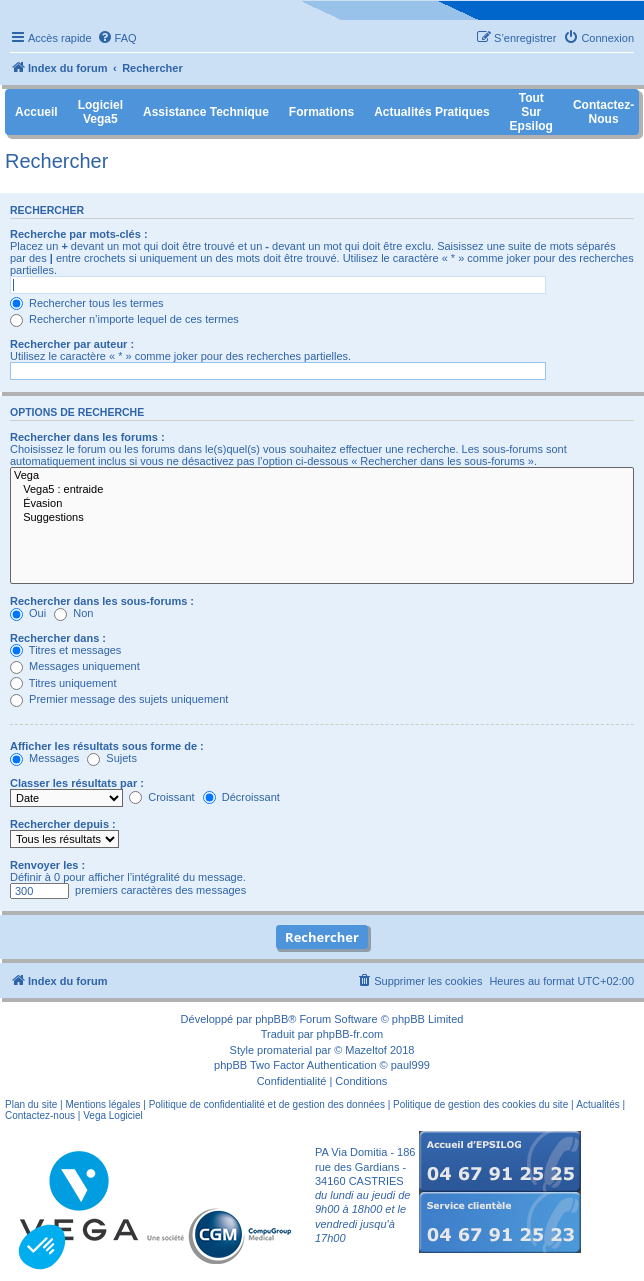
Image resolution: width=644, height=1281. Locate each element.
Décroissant (241, 797)
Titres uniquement (63, 683)
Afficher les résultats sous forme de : (107, 746)
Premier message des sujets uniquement (119, 699)
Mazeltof (366, 1050)
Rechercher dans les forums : (87, 437)
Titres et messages (65, 650)
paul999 (410, 1065)
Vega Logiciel (113, 1115)
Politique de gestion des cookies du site (480, 1104)
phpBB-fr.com (350, 1034)
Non (73, 613)
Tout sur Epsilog (531, 112)
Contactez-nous (40, 1115)
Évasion (322, 504)
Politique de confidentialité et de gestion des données (267, 1104)
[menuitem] (117, 38)
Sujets (112, 758)
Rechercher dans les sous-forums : (102, 601)
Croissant (162, 797)
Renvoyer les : (47, 865)
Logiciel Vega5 (100, 112)
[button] (42, 1247)
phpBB (271, 1019)
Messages (44, 758)
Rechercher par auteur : (72, 344)
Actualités (597, 1104)
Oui (28, 613)
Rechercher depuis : (63, 824)
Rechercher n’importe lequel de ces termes (124, 319)
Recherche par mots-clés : (79, 234)
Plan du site (31, 1104)
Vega (322, 476)
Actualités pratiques (431, 112)
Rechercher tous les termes (87, 303)
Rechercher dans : (58, 638)
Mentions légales (102, 1104)
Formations (321, 112)
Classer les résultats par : (77, 783)
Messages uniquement (75, 666)
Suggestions (322, 518)
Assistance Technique (206, 112)
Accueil (36, 112)
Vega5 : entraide (322, 490)
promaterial (284, 1050)
